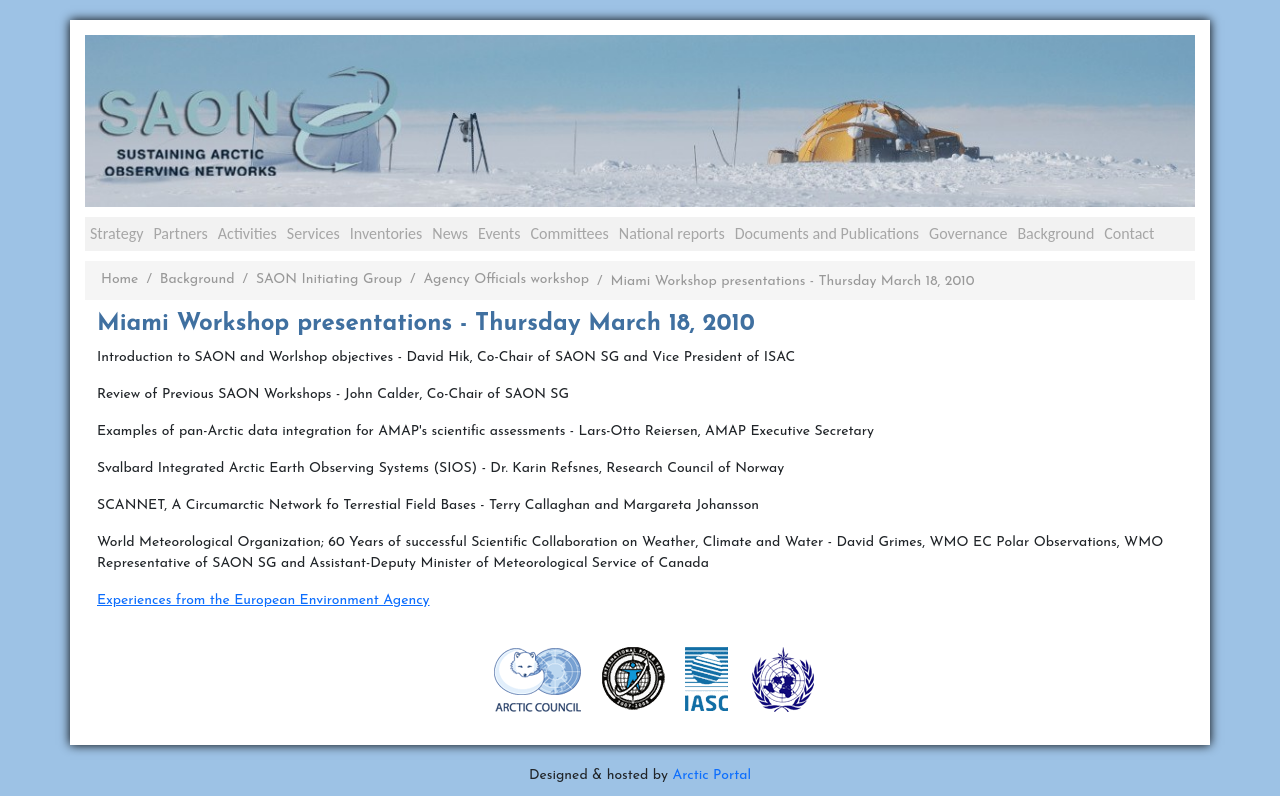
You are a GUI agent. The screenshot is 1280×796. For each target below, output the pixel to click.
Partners (180, 233)
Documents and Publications (827, 233)
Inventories (386, 233)
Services (313, 233)
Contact (1129, 233)
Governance (968, 233)
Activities (247, 233)
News (450, 233)
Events (499, 233)
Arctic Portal (711, 775)
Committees (569, 233)
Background (1055, 233)
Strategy (116, 233)
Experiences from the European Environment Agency (263, 600)
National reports (672, 233)
